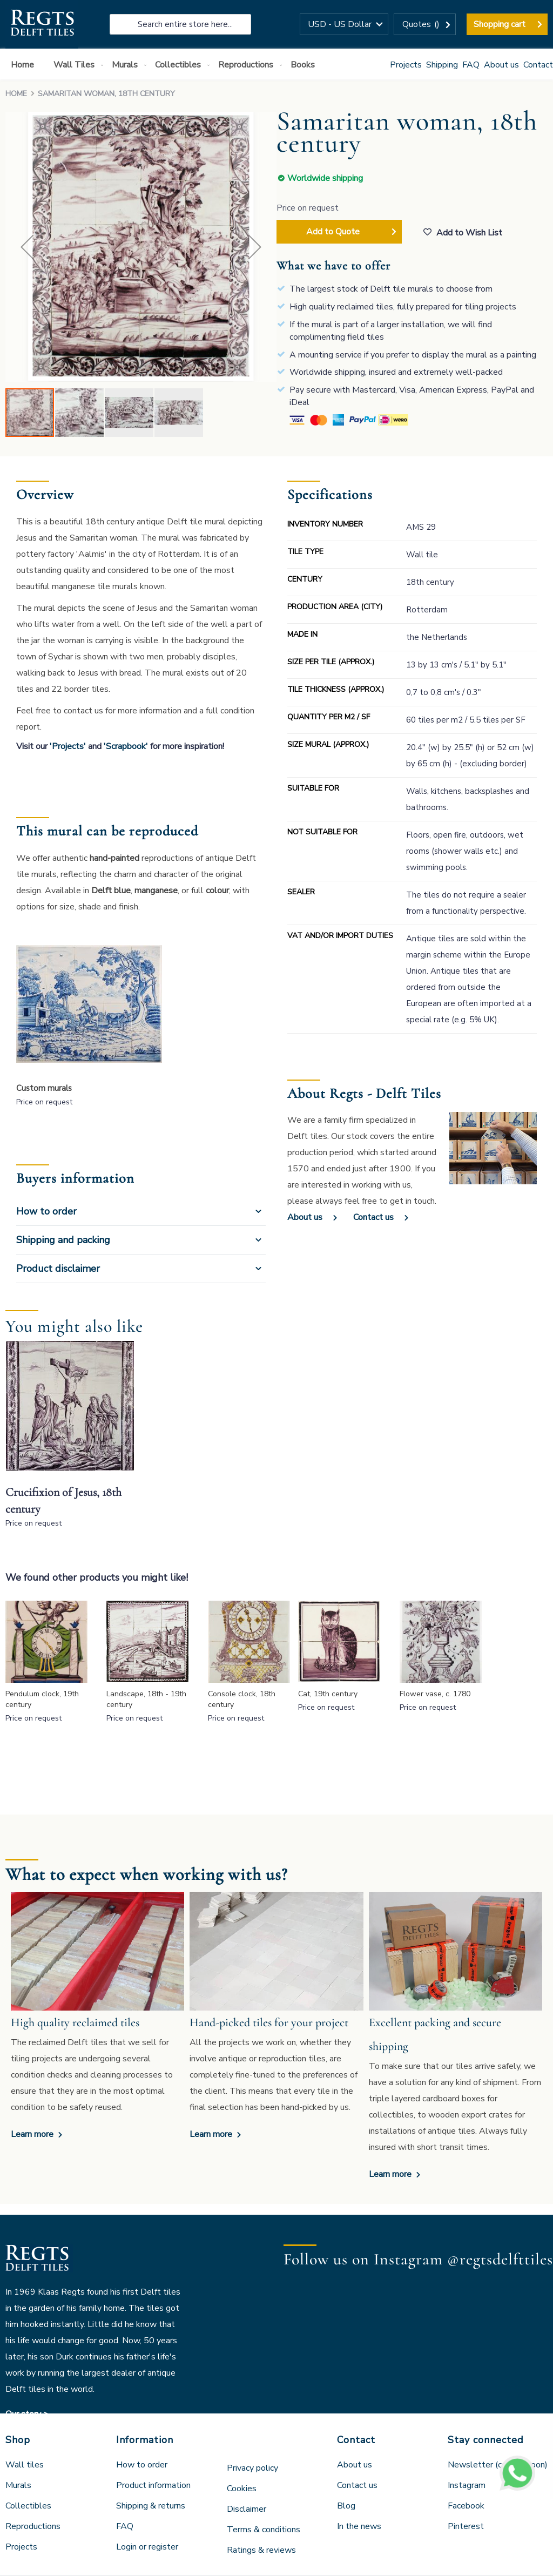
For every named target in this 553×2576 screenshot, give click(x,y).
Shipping (442, 65)
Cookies (242, 2488)
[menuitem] (24, 65)
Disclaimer (246, 2509)
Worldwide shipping (325, 178)
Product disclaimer (58, 1268)
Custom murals (44, 1088)
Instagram (466, 2485)
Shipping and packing (63, 1239)
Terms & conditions (263, 2529)
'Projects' (68, 746)
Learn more (33, 2134)
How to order (46, 1211)
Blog (346, 2506)
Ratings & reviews (261, 2550)
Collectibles (28, 2506)
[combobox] (180, 24)
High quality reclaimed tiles (75, 2022)
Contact (538, 65)
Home (16, 94)
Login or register (147, 2547)
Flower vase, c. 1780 (435, 1694)
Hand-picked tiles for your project (269, 2022)
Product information (153, 2485)
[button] (344, 24)
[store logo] (41, 24)
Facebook (466, 2506)
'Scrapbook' (126, 746)
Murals (18, 2485)
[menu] (276, 64)
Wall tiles (24, 2465)
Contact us (373, 1217)
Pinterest (466, 2526)
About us (501, 65)
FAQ (471, 65)
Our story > (27, 2414)
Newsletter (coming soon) (498, 2465)
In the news (359, 2526)
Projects (406, 65)
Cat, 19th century (328, 1694)
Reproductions (32, 2526)
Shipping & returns (150, 2506)
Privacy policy (252, 2468)
